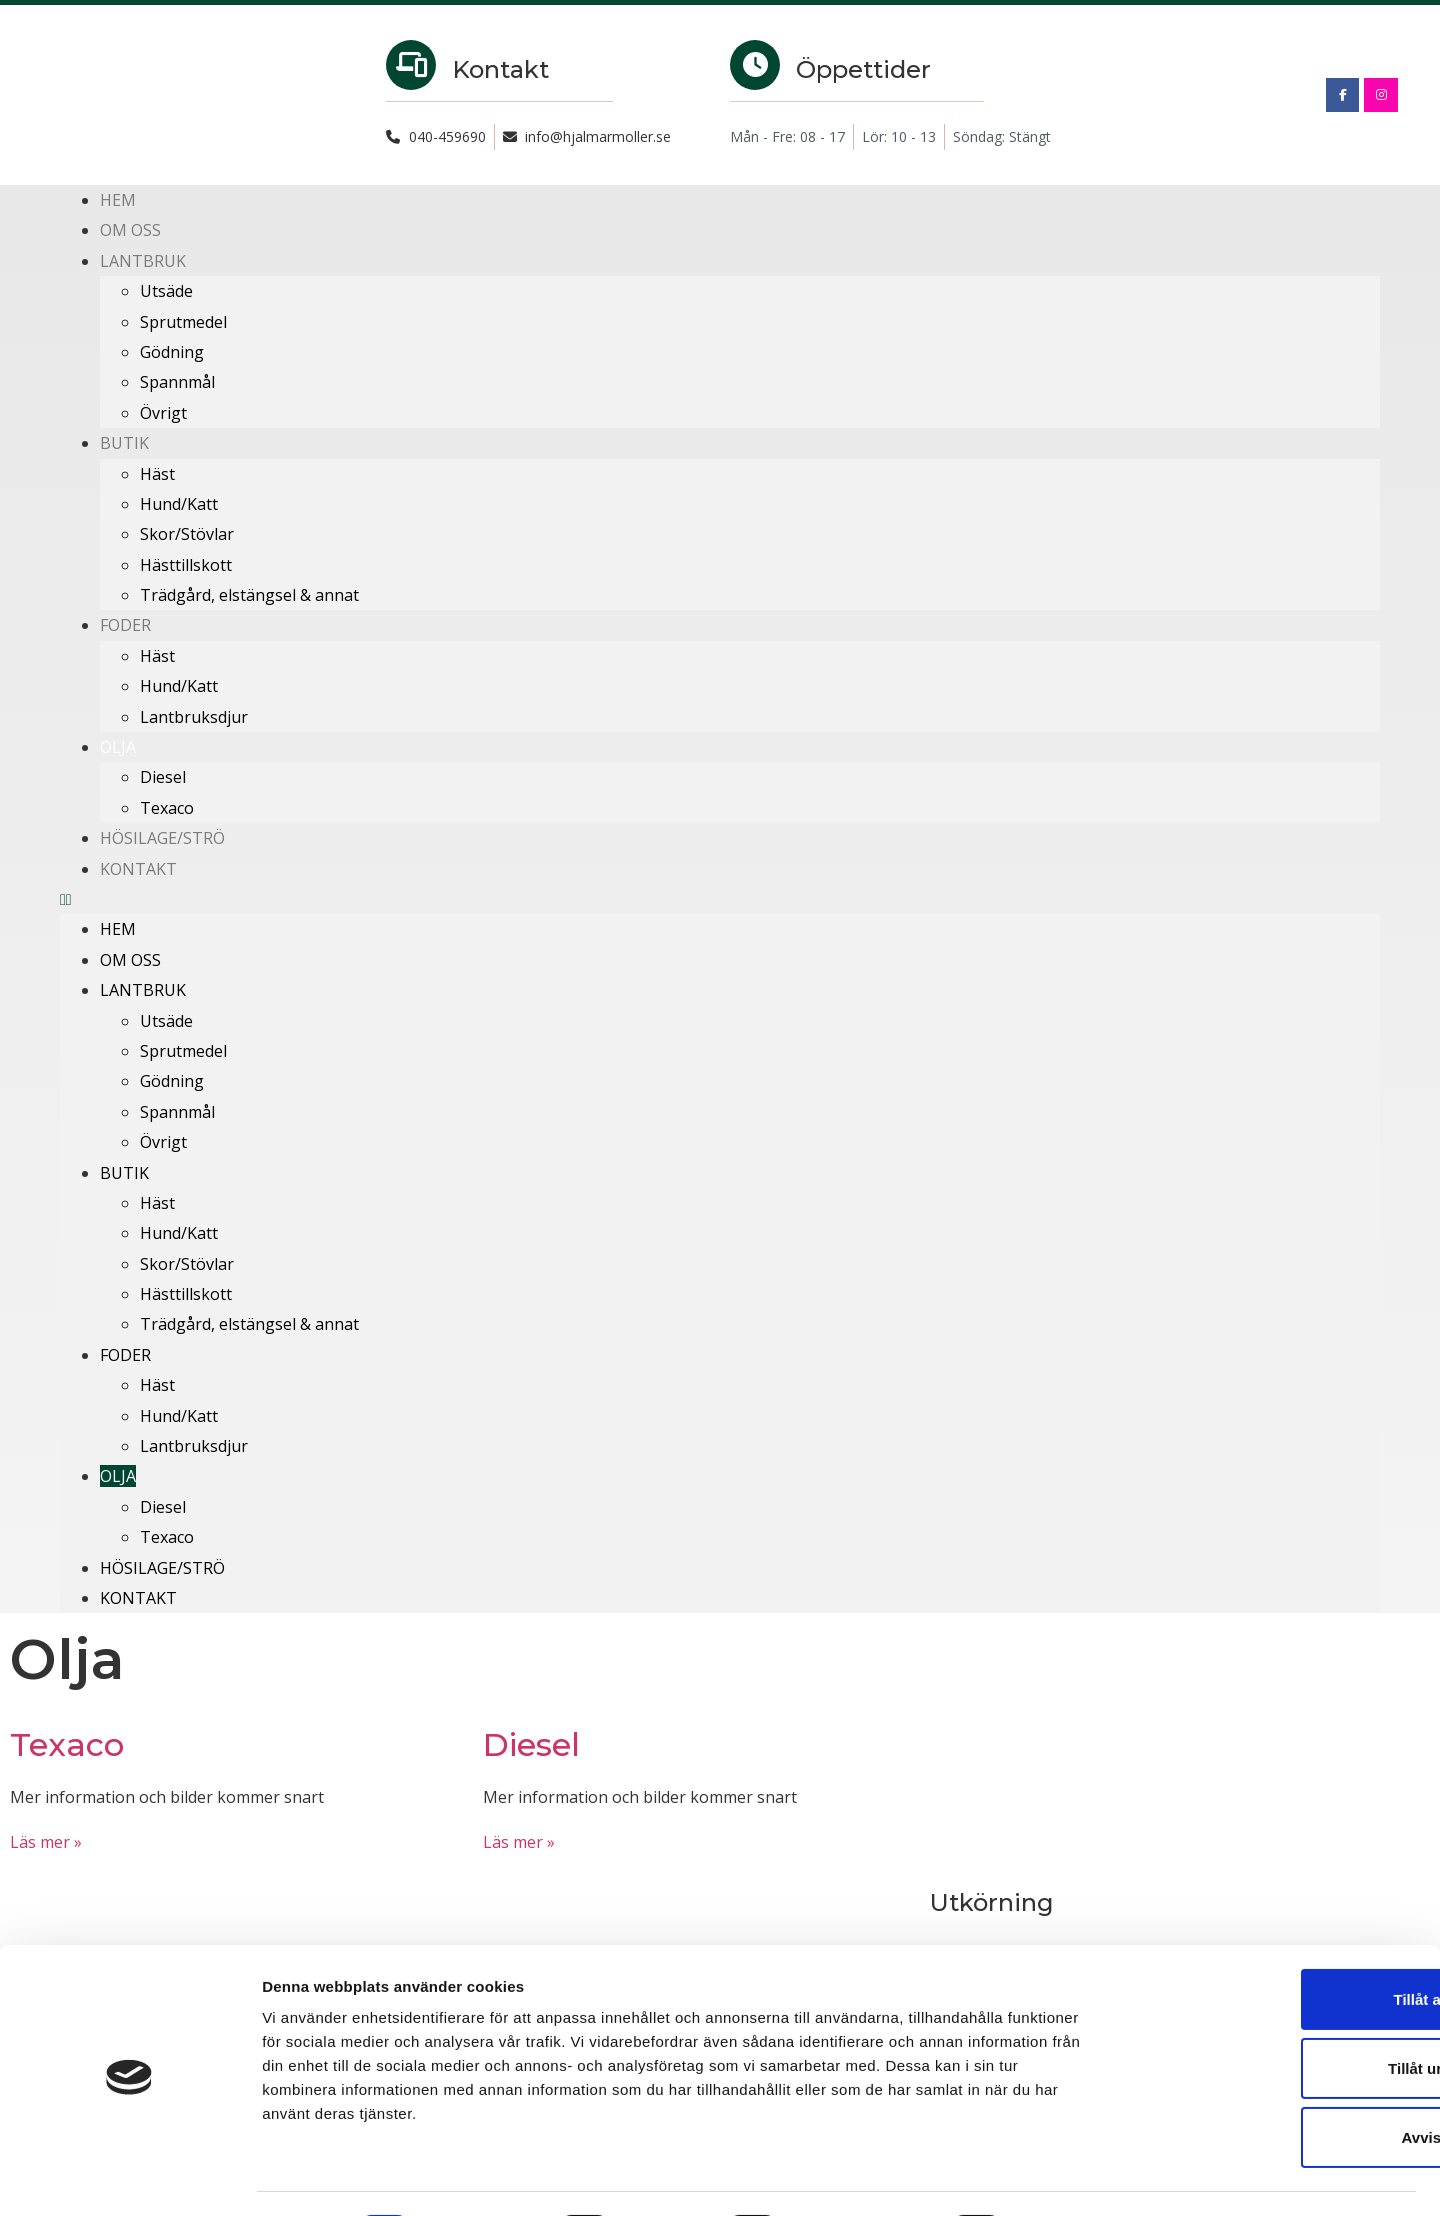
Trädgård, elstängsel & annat (249, 595)
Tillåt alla (1273, 1941)
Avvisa (1273, 2081)
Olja (118, 747)
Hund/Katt (179, 504)
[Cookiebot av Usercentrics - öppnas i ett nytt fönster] (129, 2177)
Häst (157, 474)
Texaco (167, 808)
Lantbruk (143, 261)
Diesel (163, 777)
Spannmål (177, 382)
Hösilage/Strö (162, 838)
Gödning (172, 352)
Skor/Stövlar (187, 534)
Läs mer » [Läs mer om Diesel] (519, 1842)
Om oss (130, 230)
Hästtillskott (186, 565)
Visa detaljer (1086, 2176)
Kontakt (138, 869)
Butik (124, 443)
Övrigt (163, 413)
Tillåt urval (1273, 2011)
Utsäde (166, 291)
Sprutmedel (183, 322)
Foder (125, 625)
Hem (118, 200)
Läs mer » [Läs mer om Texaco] (46, 1842)
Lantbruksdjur (194, 717)
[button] (720, 899)
